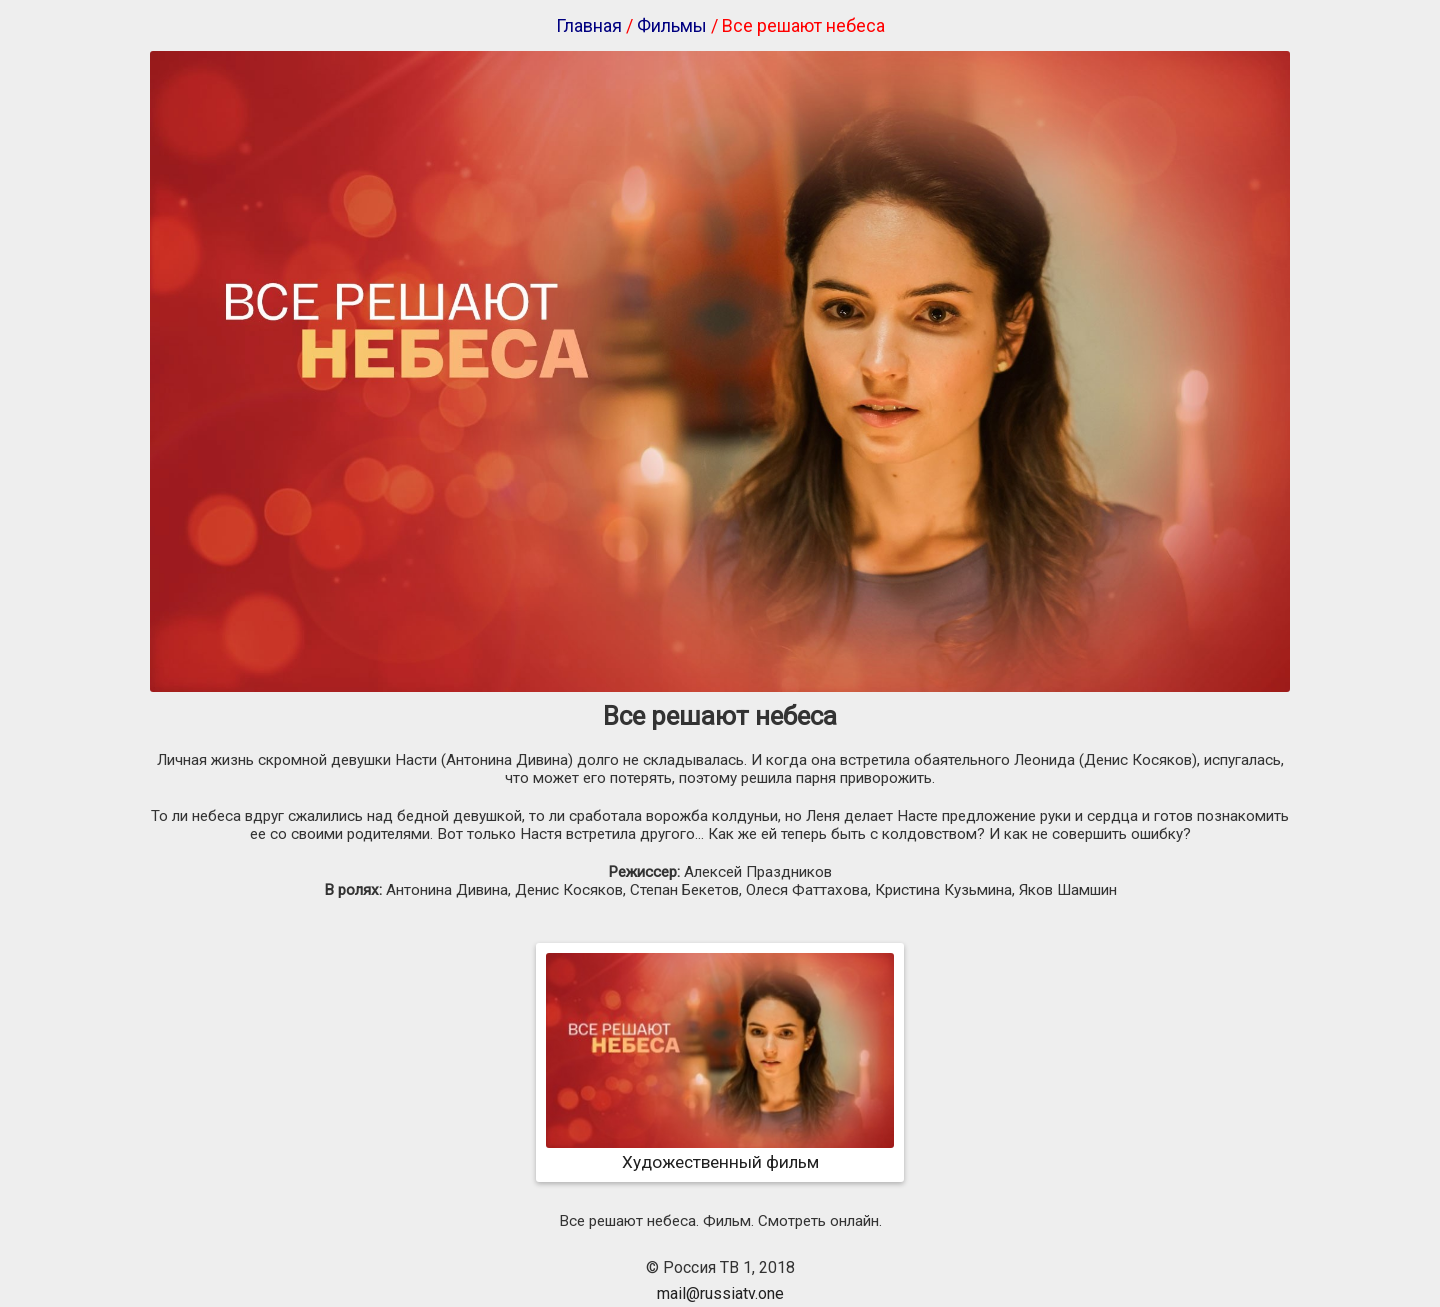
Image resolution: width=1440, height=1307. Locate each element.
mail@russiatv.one (720, 1293)
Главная (589, 25)
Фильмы (672, 25)
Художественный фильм (720, 1152)
